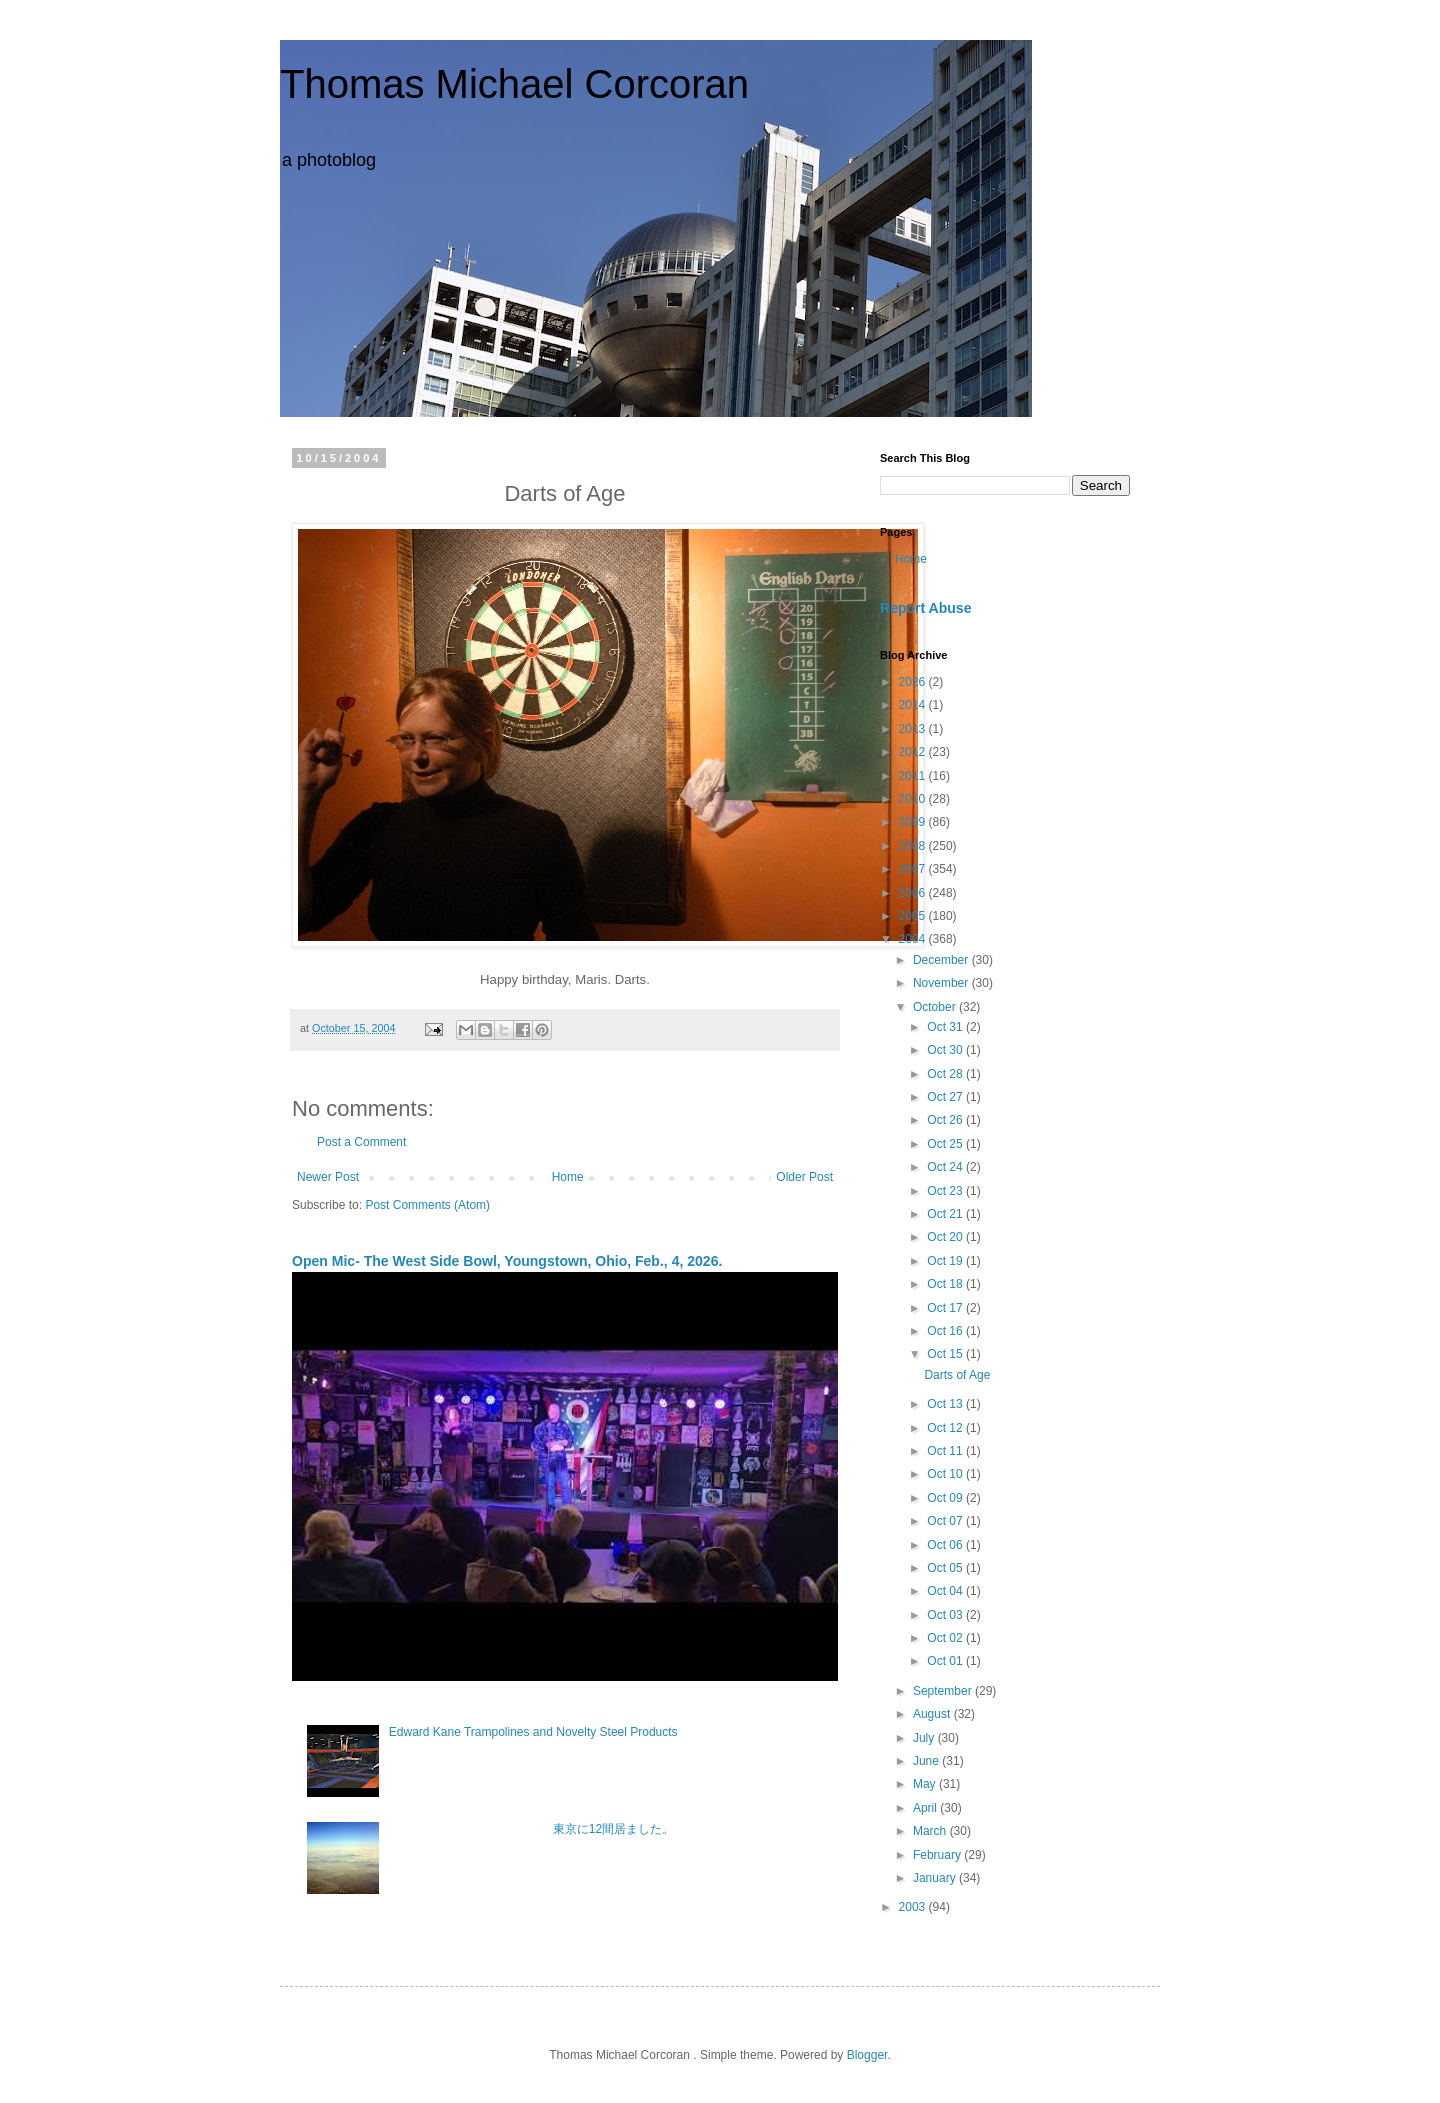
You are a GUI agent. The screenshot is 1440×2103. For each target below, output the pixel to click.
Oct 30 (946, 1050)
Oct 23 (946, 1191)
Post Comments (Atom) (427, 1205)
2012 (914, 752)
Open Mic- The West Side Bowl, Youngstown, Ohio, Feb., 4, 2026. (507, 1261)
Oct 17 (946, 1308)
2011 (914, 776)
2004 (914, 939)
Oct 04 (946, 1591)
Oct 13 (946, 1404)
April (926, 1808)
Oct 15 (946, 1354)
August (933, 1714)
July (925, 1738)
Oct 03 (946, 1615)
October (936, 1007)
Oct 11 (946, 1451)
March (931, 1831)
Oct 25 (946, 1144)
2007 (914, 869)
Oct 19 (946, 1261)
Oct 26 (946, 1120)
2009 (914, 822)
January (936, 1878)
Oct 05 (946, 1568)
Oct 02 (946, 1638)
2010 (914, 799)
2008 (914, 846)
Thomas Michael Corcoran (514, 84)
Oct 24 (946, 1167)
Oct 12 (946, 1428)
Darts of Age (957, 1375)
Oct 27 (946, 1097)
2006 (914, 893)
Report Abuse (925, 608)
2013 (914, 729)
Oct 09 (946, 1498)
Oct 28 (946, 1074)
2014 (914, 705)
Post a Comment (361, 1142)
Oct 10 (946, 1474)
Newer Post (328, 1177)
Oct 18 (946, 1284)
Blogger (867, 2055)
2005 (914, 916)
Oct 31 (946, 1027)
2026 (914, 682)
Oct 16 (946, 1331)
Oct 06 (946, 1545)
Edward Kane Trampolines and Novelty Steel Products (533, 1732)
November (942, 983)
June (927, 1761)
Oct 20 (946, 1237)
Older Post (804, 1177)
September (944, 1691)
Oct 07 (946, 1521)
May (926, 1784)
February (938, 1855)
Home (568, 1177)
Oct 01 (946, 1661)
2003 (914, 1907)
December (942, 960)
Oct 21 (946, 1214)
